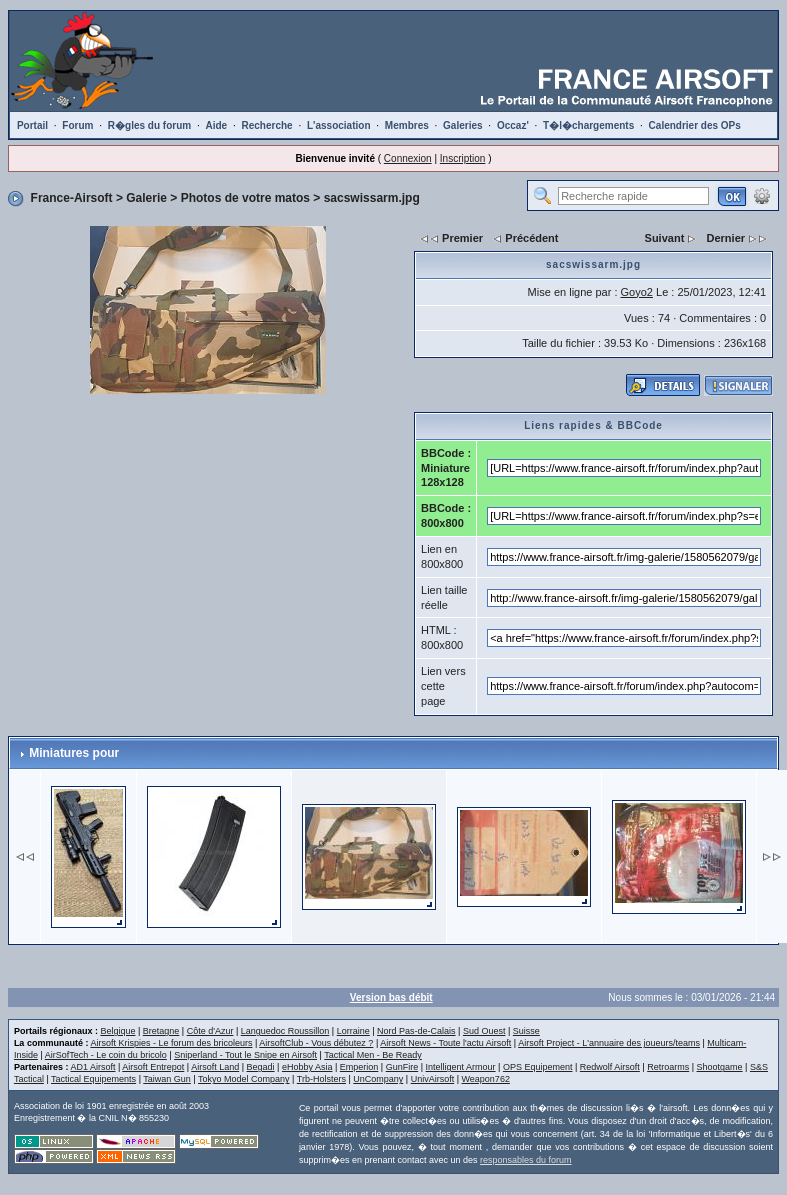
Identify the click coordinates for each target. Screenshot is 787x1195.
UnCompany (378, 1079)
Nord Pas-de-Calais (416, 1031)
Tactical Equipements (93, 1079)
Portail (32, 125)
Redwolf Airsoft (610, 1067)
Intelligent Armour (461, 1067)
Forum (77, 125)
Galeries (462, 125)
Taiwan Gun (167, 1079)
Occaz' (513, 125)
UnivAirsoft (433, 1079)
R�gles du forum (149, 125)
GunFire (402, 1067)
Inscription (463, 158)
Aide (216, 125)
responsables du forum (526, 1160)
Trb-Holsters (321, 1079)
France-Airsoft (72, 198)
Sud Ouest (484, 1031)
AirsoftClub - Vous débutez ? (316, 1043)
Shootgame (720, 1067)
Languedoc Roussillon (285, 1031)
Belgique (117, 1031)
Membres (407, 125)
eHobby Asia (307, 1067)
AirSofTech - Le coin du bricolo (106, 1055)
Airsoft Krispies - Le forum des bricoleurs (171, 1043)
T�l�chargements (588, 125)
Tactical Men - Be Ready (373, 1055)
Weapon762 (486, 1079)
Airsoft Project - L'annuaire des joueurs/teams (609, 1043)
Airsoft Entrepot (153, 1067)
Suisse (526, 1031)
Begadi (261, 1067)
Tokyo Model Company (244, 1079)
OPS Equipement (538, 1067)
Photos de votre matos (245, 198)
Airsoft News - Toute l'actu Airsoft (445, 1043)
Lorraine (353, 1031)
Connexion (408, 158)
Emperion (359, 1067)
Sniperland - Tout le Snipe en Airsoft (245, 1055)
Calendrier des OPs (695, 125)
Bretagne (161, 1031)
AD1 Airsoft (92, 1067)
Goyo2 (637, 292)
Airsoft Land (215, 1067)
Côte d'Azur (210, 1031)
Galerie (146, 198)
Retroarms (668, 1067)
